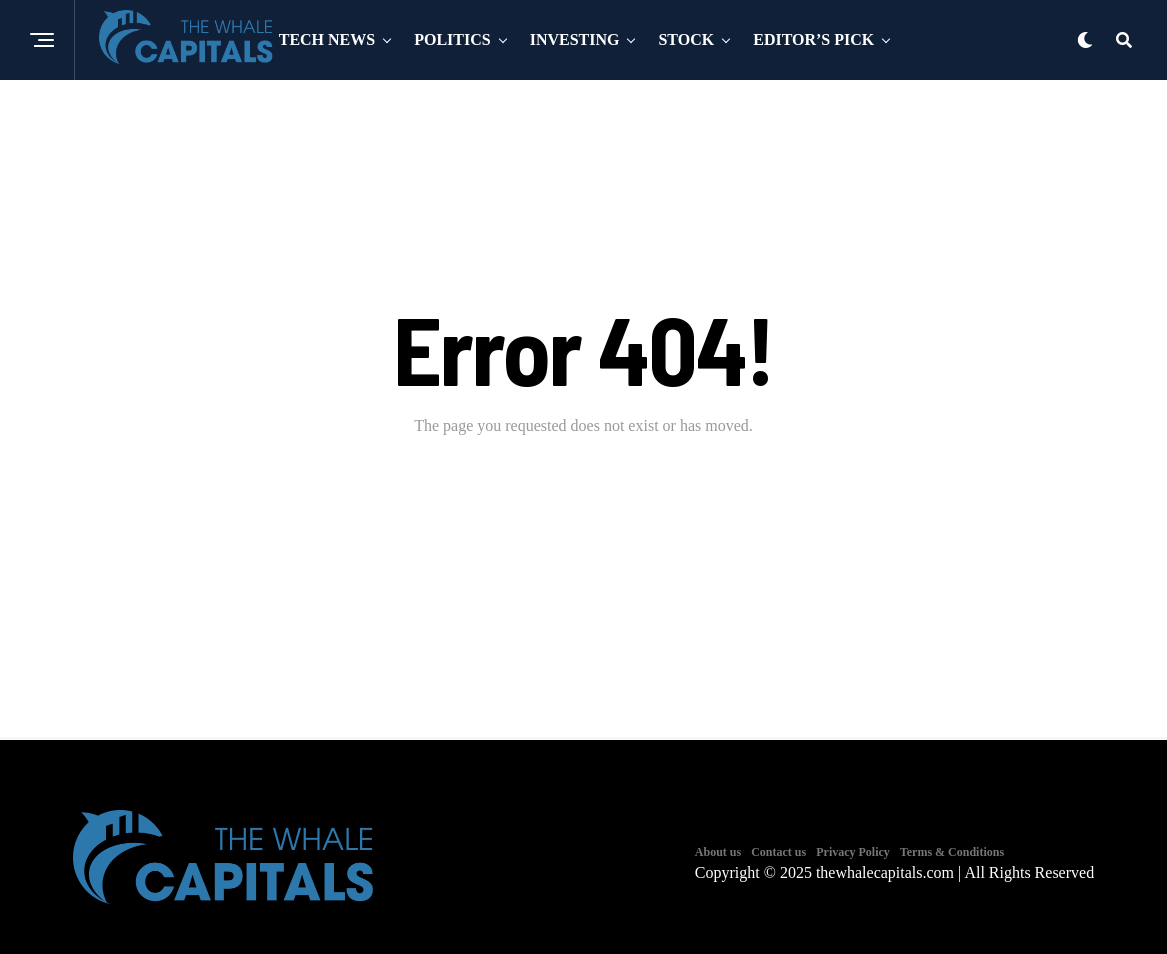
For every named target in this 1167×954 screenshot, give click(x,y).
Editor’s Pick (813, 39)
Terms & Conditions (952, 852)
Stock (686, 39)
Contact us (778, 852)
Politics (452, 39)
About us (718, 852)
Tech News (327, 39)
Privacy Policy (853, 852)
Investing (575, 39)
